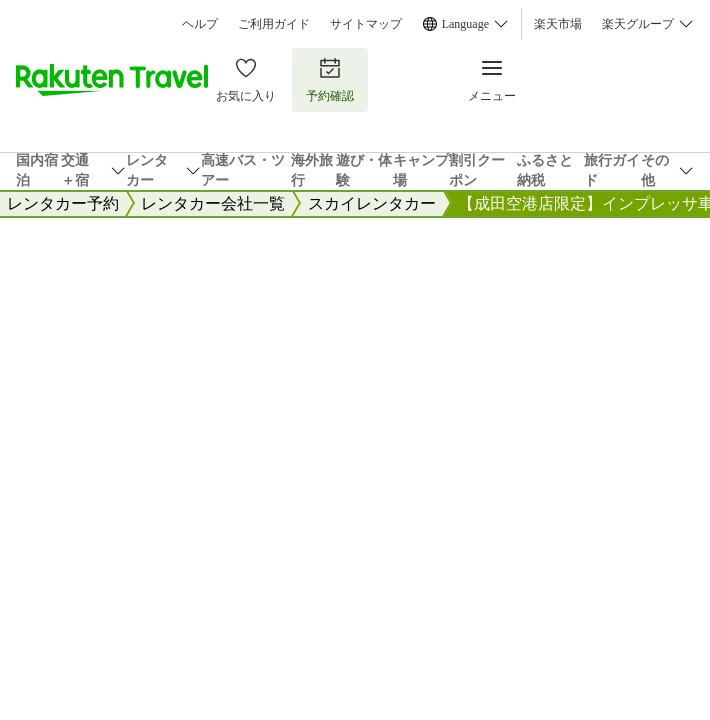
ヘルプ (200, 24)
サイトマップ (366, 24)
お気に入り (246, 79)
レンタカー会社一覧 (213, 203)
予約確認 (330, 79)
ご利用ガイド (274, 24)
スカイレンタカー (372, 203)
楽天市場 (558, 24)
